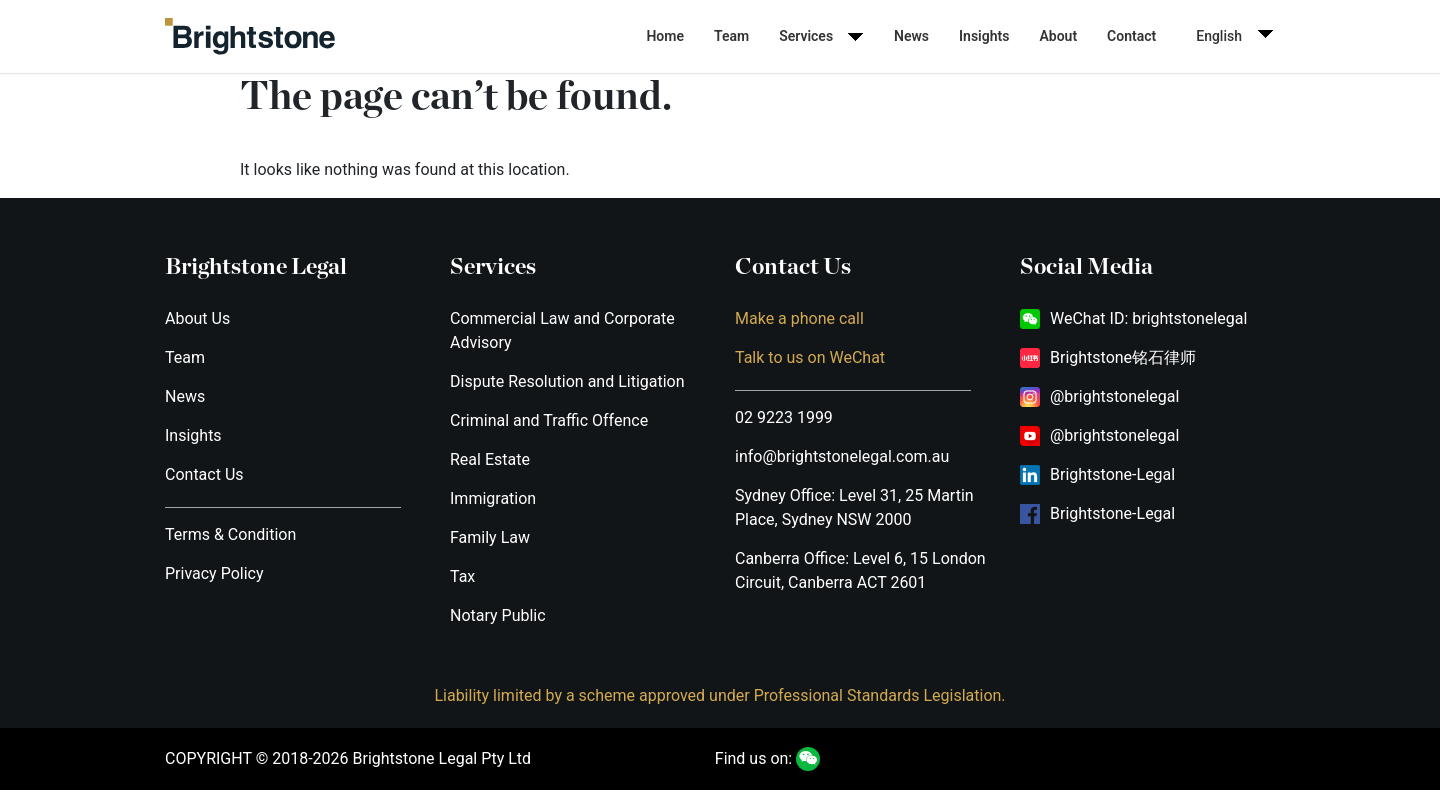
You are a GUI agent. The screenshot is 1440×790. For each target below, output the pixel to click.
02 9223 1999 (784, 417)
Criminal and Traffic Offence (549, 420)
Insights (984, 36)
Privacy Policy (214, 573)
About (1058, 36)
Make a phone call (799, 318)
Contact (1131, 36)
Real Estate (490, 459)
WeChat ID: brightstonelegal (1148, 318)
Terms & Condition (230, 534)
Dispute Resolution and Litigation (567, 381)
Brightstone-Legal (1112, 474)
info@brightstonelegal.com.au (842, 456)
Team (731, 36)
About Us (197, 318)
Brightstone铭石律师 (1123, 357)
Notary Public (498, 615)
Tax (462, 576)
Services (806, 36)
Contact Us (204, 474)
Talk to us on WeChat (810, 357)
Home (665, 36)
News (911, 36)
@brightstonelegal (1114, 396)
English (1219, 36)
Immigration (493, 498)
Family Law (490, 537)
